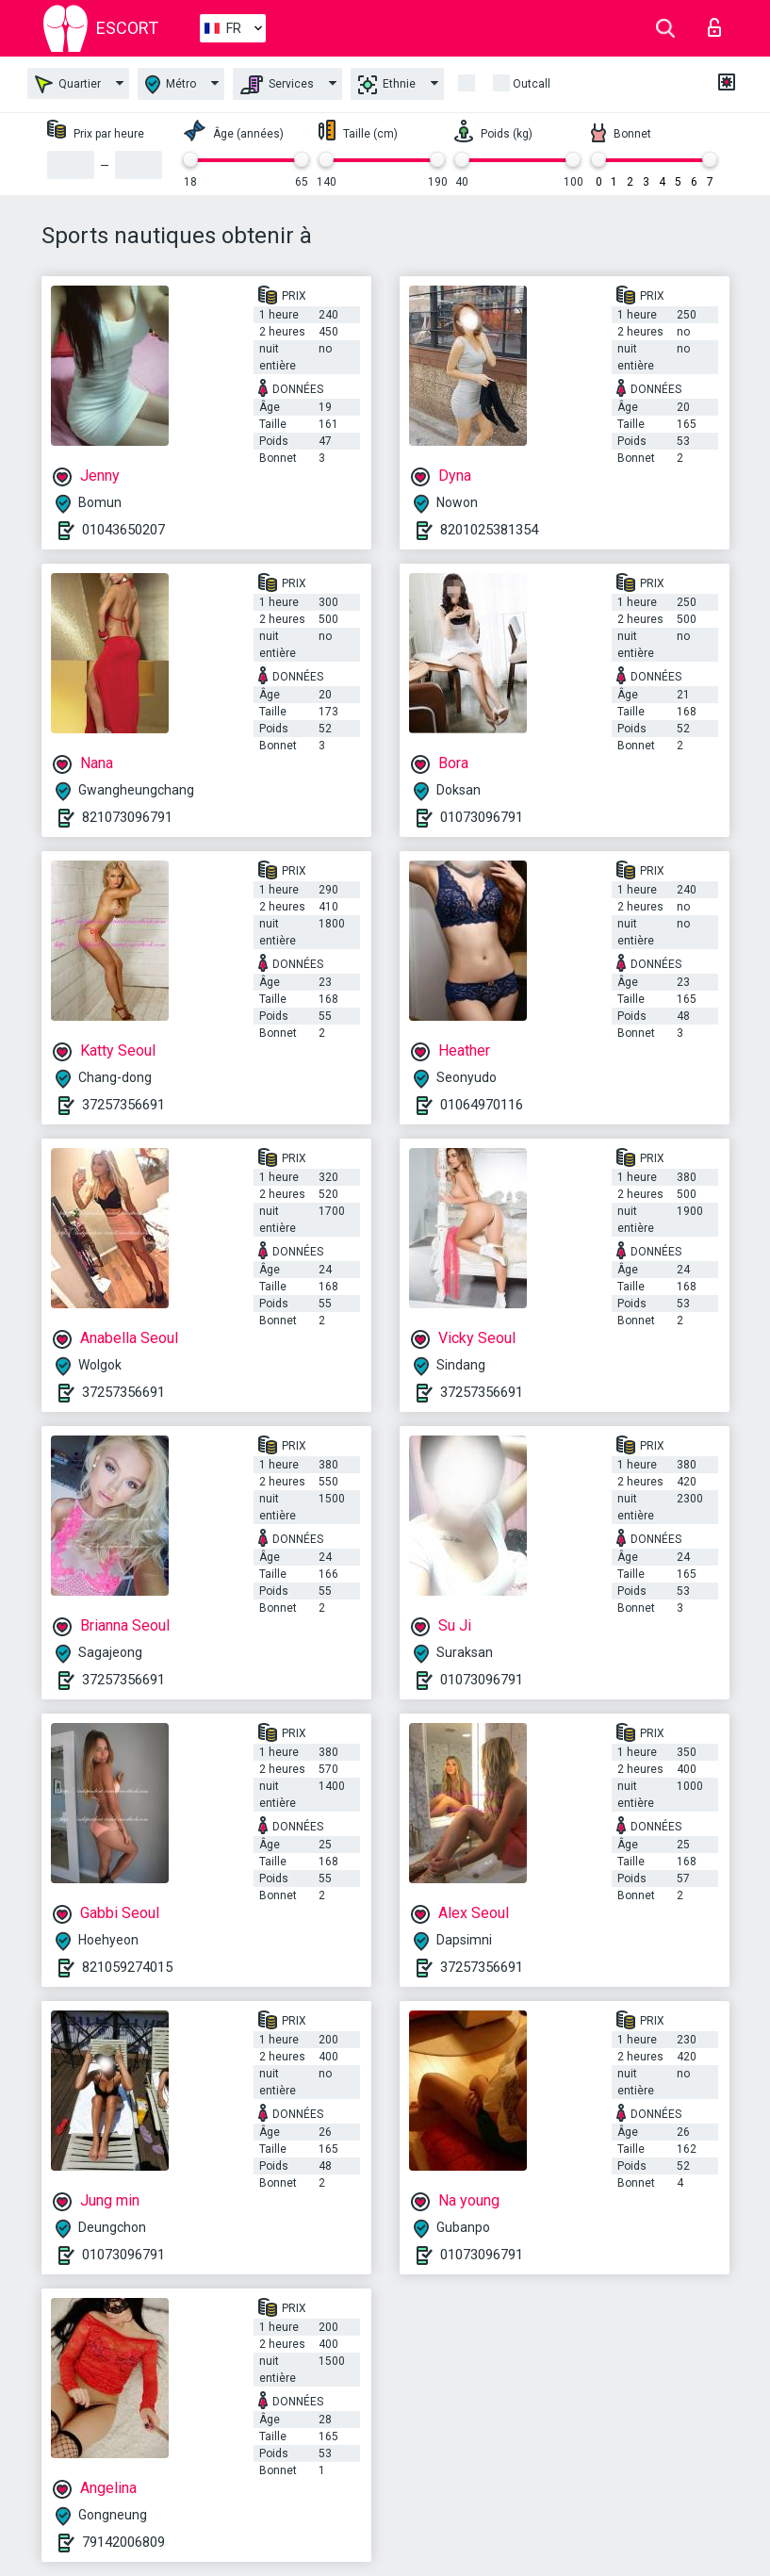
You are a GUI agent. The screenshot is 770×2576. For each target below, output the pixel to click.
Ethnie (387, 84)
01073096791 (481, 817)
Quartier (68, 84)
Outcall (531, 83)
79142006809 (123, 2542)
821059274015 (127, 1967)
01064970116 (481, 1104)
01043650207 (123, 529)
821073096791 (127, 817)
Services (277, 84)
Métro (170, 84)
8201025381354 (489, 529)
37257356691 (123, 1104)
